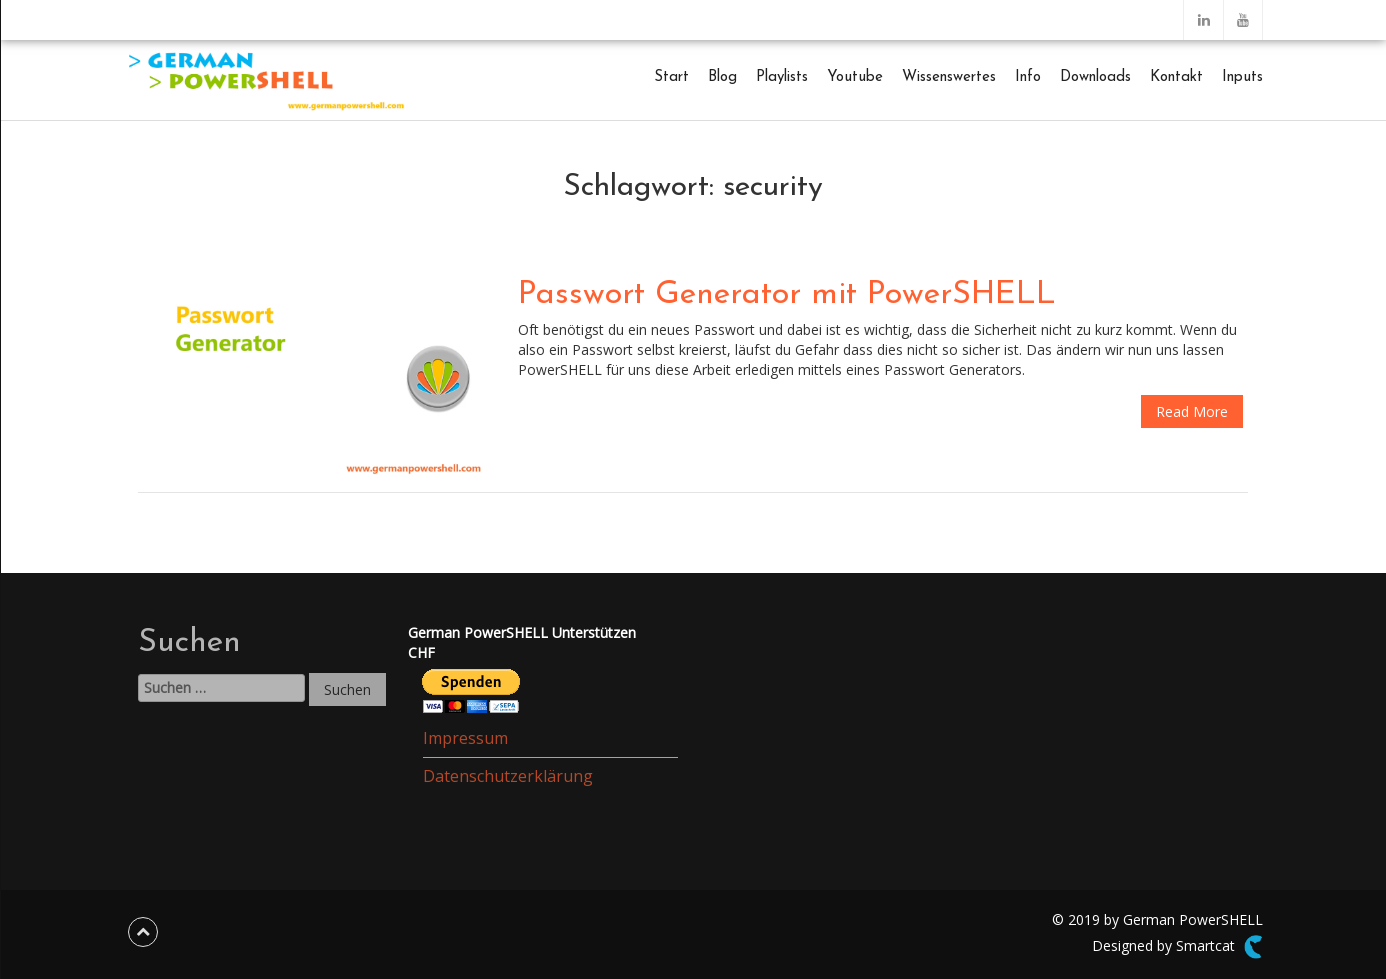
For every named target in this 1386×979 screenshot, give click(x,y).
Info (1028, 77)
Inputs (1242, 77)
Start (671, 77)
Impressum (465, 738)
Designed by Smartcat (1177, 947)
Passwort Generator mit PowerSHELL (787, 295)
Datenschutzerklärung (508, 776)
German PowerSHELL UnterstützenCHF (522, 642)
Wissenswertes (949, 77)
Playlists (782, 77)
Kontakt (1176, 77)
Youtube (855, 77)
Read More (1192, 411)
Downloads (1095, 77)
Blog (722, 77)
